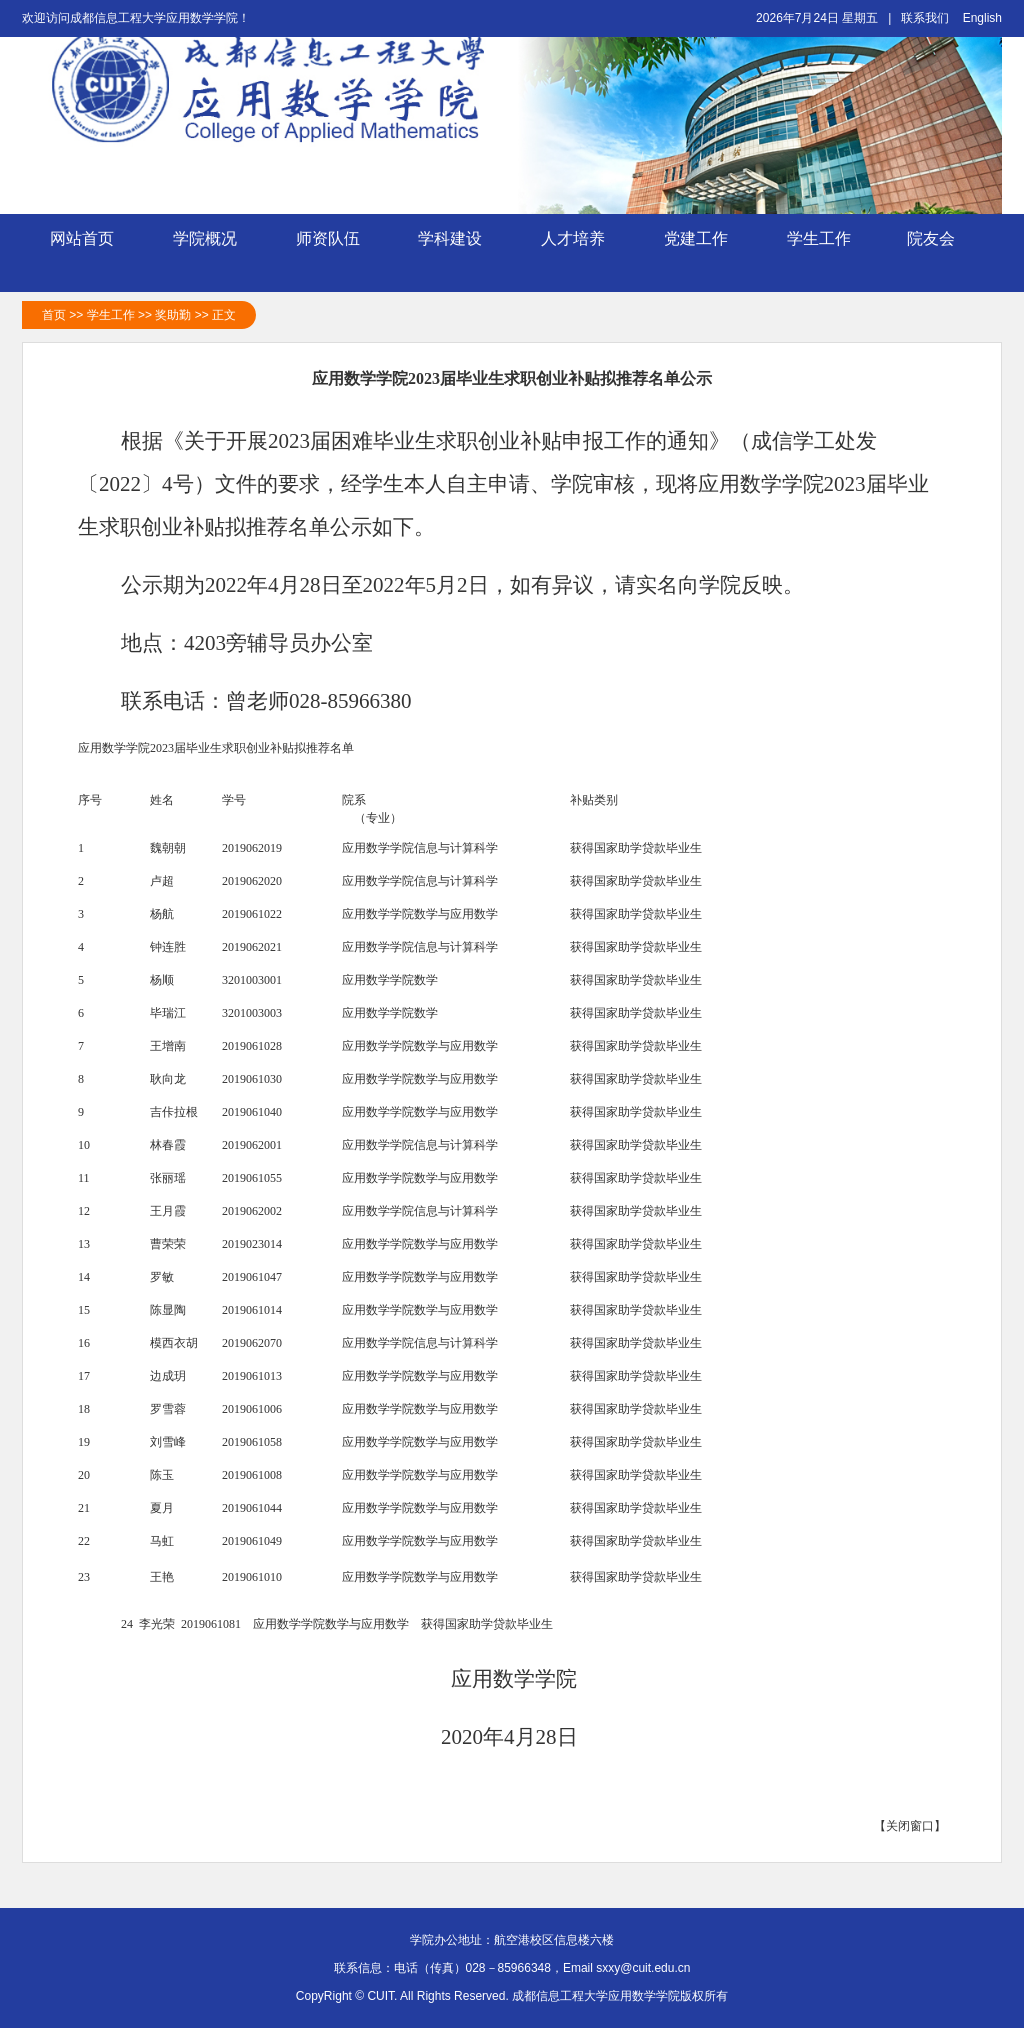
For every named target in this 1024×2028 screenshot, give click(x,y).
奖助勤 (173, 315)
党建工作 (696, 255)
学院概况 (205, 255)
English (982, 18)
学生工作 (819, 255)
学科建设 (450, 255)
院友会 (942, 239)
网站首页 (82, 238)
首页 (54, 315)
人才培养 (573, 255)
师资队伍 (328, 255)
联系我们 (925, 18)
